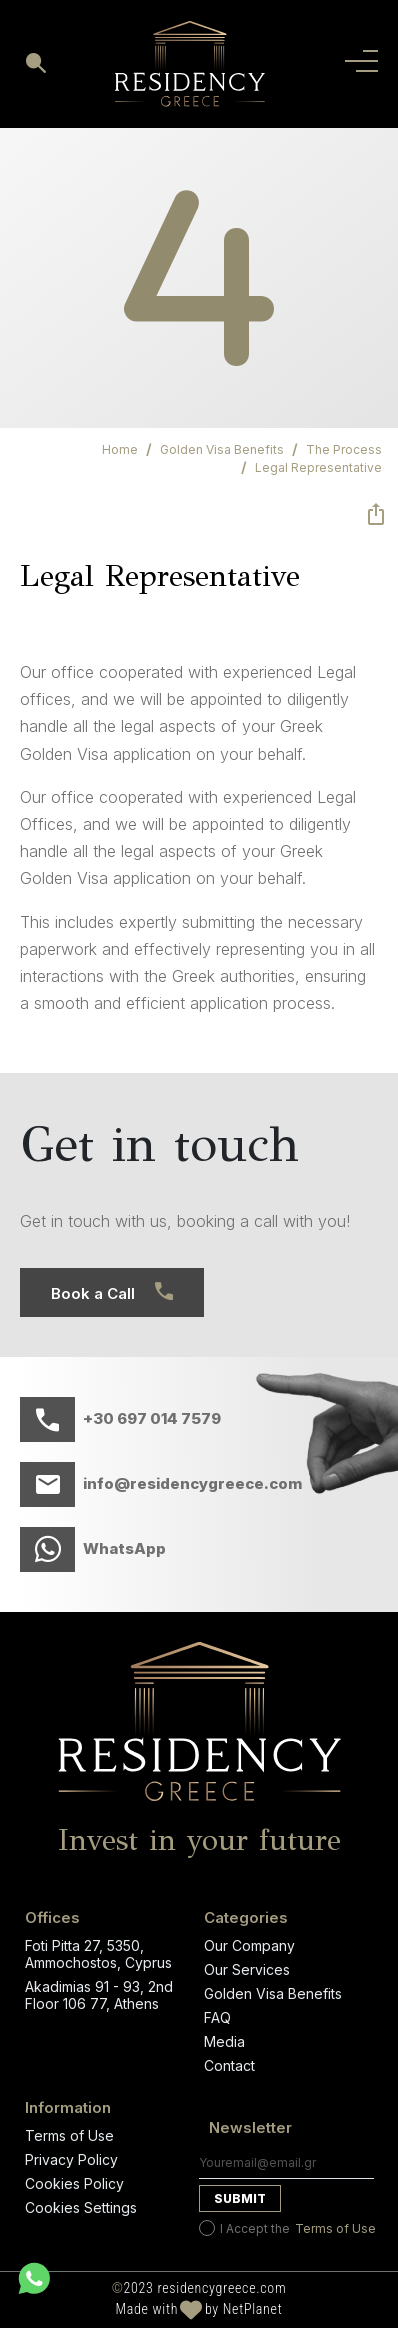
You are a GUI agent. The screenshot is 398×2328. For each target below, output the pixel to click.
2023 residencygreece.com (199, 2289)
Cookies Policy (74, 2183)
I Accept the (287, 2228)
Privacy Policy (71, 2159)
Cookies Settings (81, 2207)
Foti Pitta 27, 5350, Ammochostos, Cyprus (98, 1954)
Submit (240, 2198)
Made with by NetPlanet (199, 2310)
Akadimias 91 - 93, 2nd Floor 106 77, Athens (99, 1995)
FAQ (217, 2017)
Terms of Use (69, 2135)
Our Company (249, 1945)
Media (224, 2041)
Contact (229, 2065)
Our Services (247, 1969)
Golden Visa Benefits (273, 1993)
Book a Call (112, 1292)
